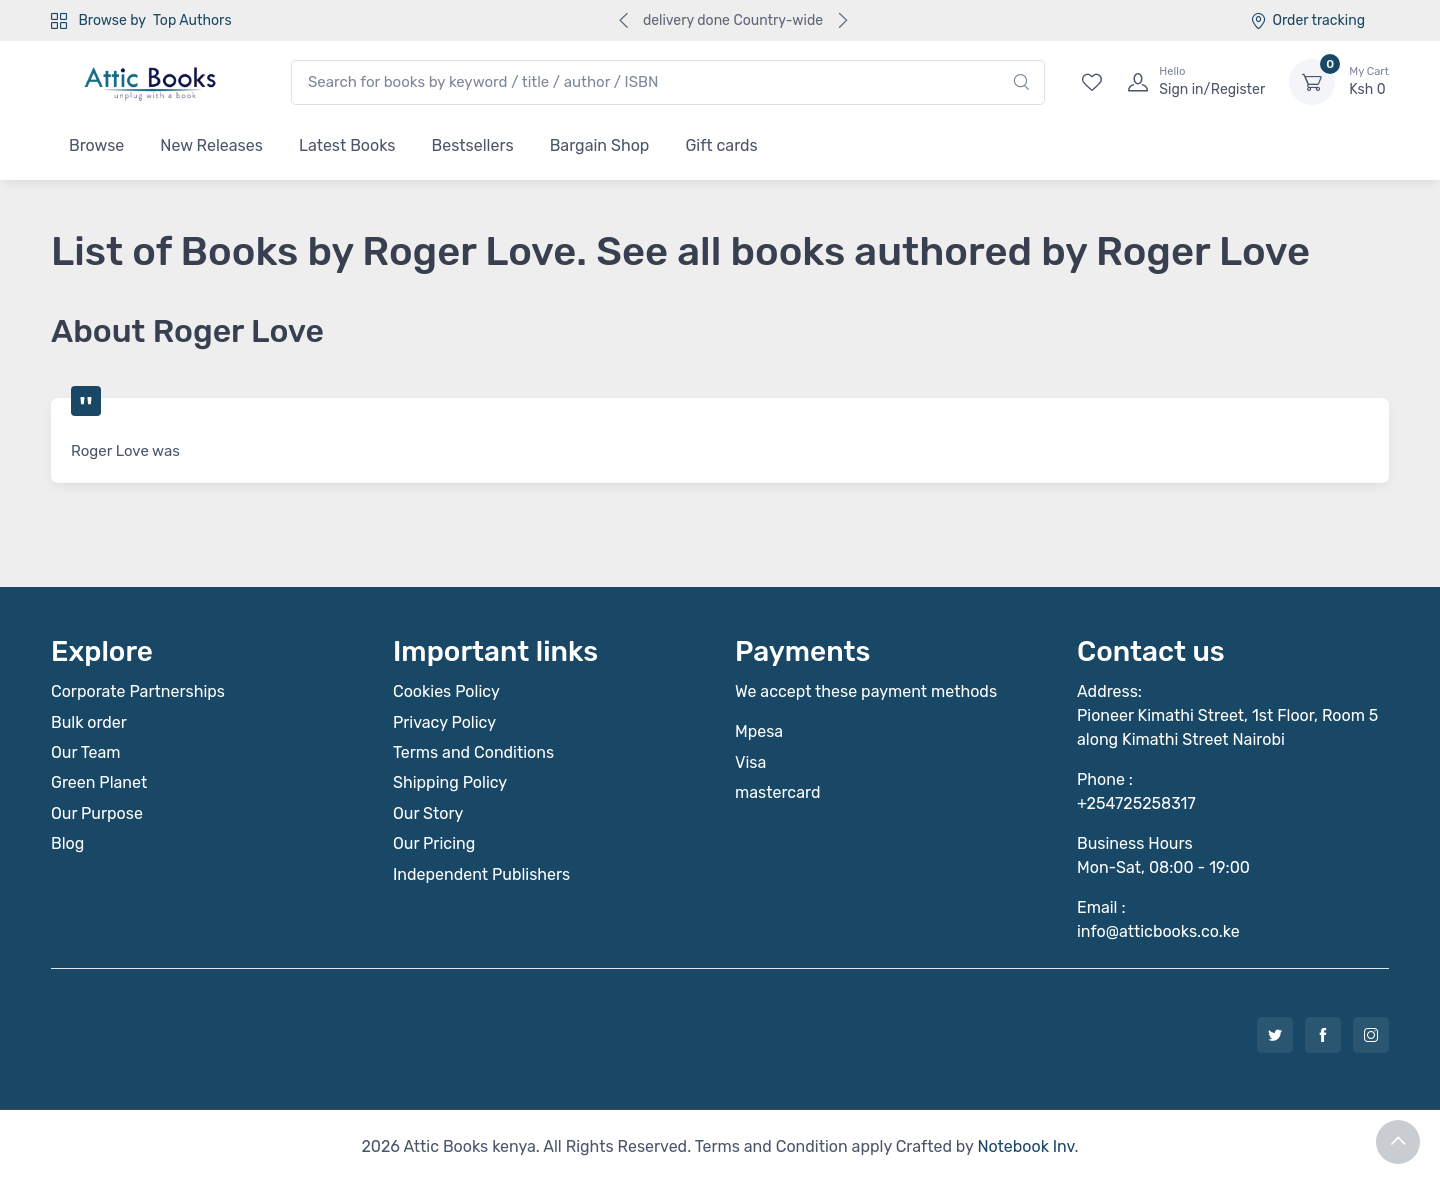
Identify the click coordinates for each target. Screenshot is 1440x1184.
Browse (96, 145)
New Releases (211, 145)
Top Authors (192, 20)
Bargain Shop (600, 145)
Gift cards (721, 145)
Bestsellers (473, 145)
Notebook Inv (1025, 1146)
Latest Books (347, 145)
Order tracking (1307, 20)
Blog (67, 843)
